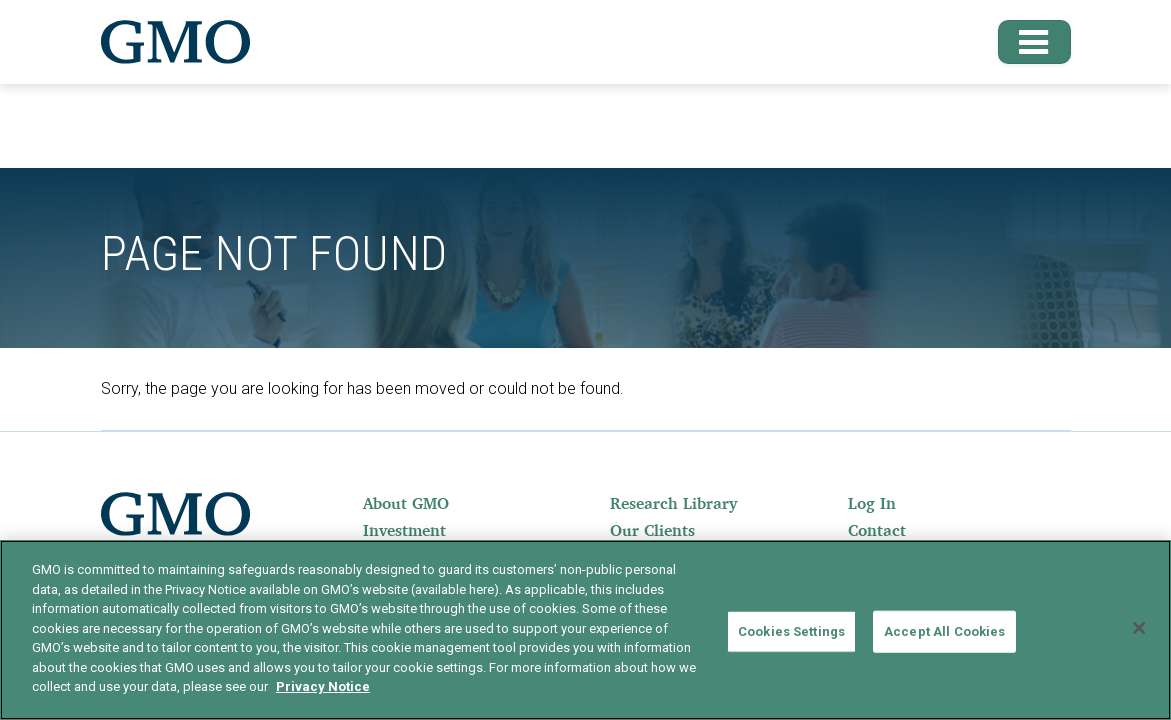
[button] (1025, 42)
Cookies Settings (791, 631)
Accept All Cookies (944, 631)
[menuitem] (429, 503)
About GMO (406, 503)
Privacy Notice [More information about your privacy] (323, 686)
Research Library (673, 503)
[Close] (1139, 628)
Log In (872, 503)
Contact (877, 530)
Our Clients (652, 530)
